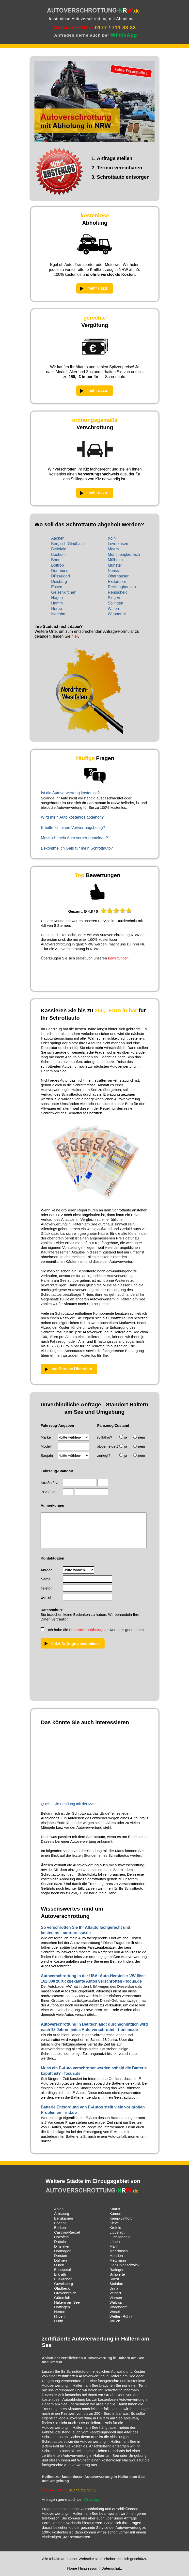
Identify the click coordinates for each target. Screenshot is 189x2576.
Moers (113, 549)
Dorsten (60, 2255)
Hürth (58, 2321)
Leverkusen (118, 544)
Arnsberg (61, 2213)
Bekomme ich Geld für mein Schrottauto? (77, 848)
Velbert (115, 2293)
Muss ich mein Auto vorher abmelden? (74, 838)
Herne (56, 608)
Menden (116, 2255)
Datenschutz (111, 2568)
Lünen (115, 2241)
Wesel (115, 2312)
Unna (114, 2288)
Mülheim (115, 560)
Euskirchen (63, 2279)
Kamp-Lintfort (121, 2218)
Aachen (57, 538)
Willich (115, 2321)
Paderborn (117, 581)
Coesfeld (61, 2237)
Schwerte (117, 2274)
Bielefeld (58, 549)
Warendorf (118, 2307)
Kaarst (115, 2209)
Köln (112, 538)
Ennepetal (62, 2269)
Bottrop (57, 565)
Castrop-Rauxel (67, 2232)
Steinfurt (116, 2284)
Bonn (55, 560)
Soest (114, 2279)
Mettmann (118, 2260)
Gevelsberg (63, 2284)
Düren (59, 2265)
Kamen (115, 2213)
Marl (113, 2246)
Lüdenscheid (120, 2237)
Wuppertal (117, 614)
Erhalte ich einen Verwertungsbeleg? (73, 827)
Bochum (58, 554)
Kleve (114, 2223)
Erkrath (60, 2274)
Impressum (89, 2568)
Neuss (113, 571)
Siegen (114, 598)
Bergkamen (63, 2218)
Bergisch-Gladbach (68, 544)
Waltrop (116, 2302)
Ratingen (117, 2269)
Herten (59, 2312)
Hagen (57, 598)
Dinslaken (62, 2246)
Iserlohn (58, 614)
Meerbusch (119, 2251)
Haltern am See (67, 2302)
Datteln (60, 2241)
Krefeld (115, 2227)
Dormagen (62, 2251)
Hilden (59, 2316)
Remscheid (117, 592)
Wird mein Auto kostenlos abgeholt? (72, 817)
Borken (60, 2227)
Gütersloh (62, 2298)
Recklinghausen (122, 587)
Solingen (115, 603)
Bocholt (60, 2223)
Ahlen (58, 2209)
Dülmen (60, 2260)
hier (74, 636)
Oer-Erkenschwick (125, 2265)
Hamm (57, 603)
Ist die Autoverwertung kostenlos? (70, 793)
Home (72, 2568)
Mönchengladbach (124, 554)
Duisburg (59, 581)
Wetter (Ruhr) (121, 2316)
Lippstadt (117, 2232)
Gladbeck (62, 2288)
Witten (113, 608)
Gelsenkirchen (63, 592)
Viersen (116, 2298)
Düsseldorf (60, 576)
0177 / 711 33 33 (115, 27)
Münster (115, 565)
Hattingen (62, 2307)
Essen (56, 587)
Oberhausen (118, 576)
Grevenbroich (65, 2293)
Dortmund (59, 571)
